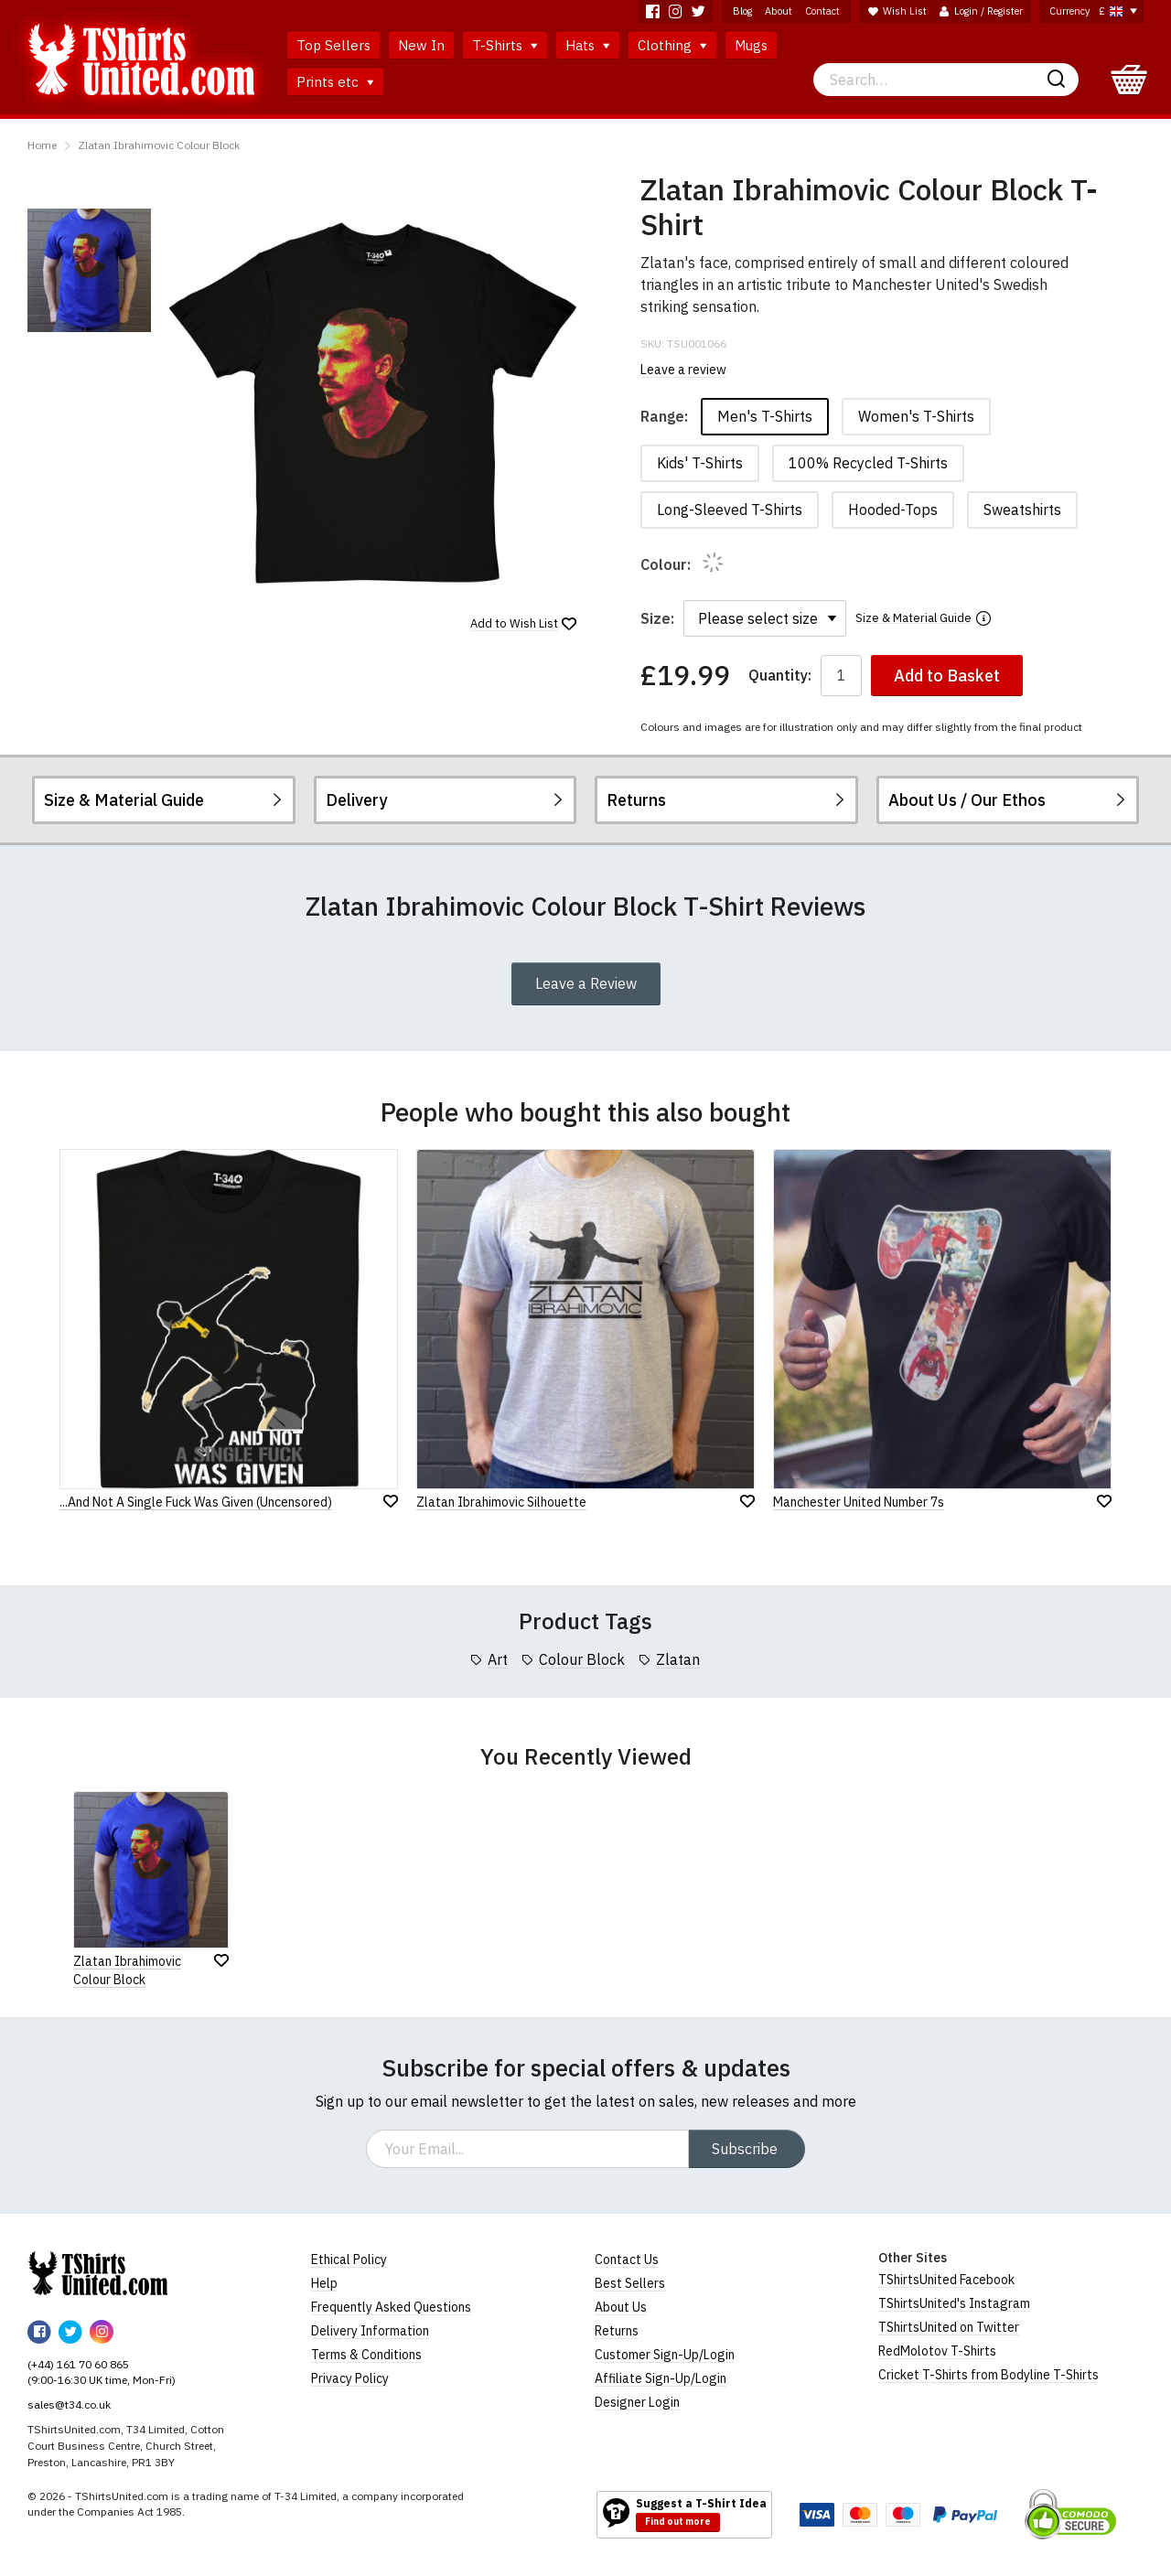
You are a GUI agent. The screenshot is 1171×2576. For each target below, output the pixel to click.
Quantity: (779, 675)
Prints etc (335, 82)
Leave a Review (586, 983)
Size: (657, 618)
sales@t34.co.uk (69, 2404)
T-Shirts (505, 45)
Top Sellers (333, 45)
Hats (587, 45)
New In (421, 45)
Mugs (751, 45)
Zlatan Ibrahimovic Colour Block (159, 145)
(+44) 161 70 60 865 (78, 2364)
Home (42, 145)
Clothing (672, 45)
